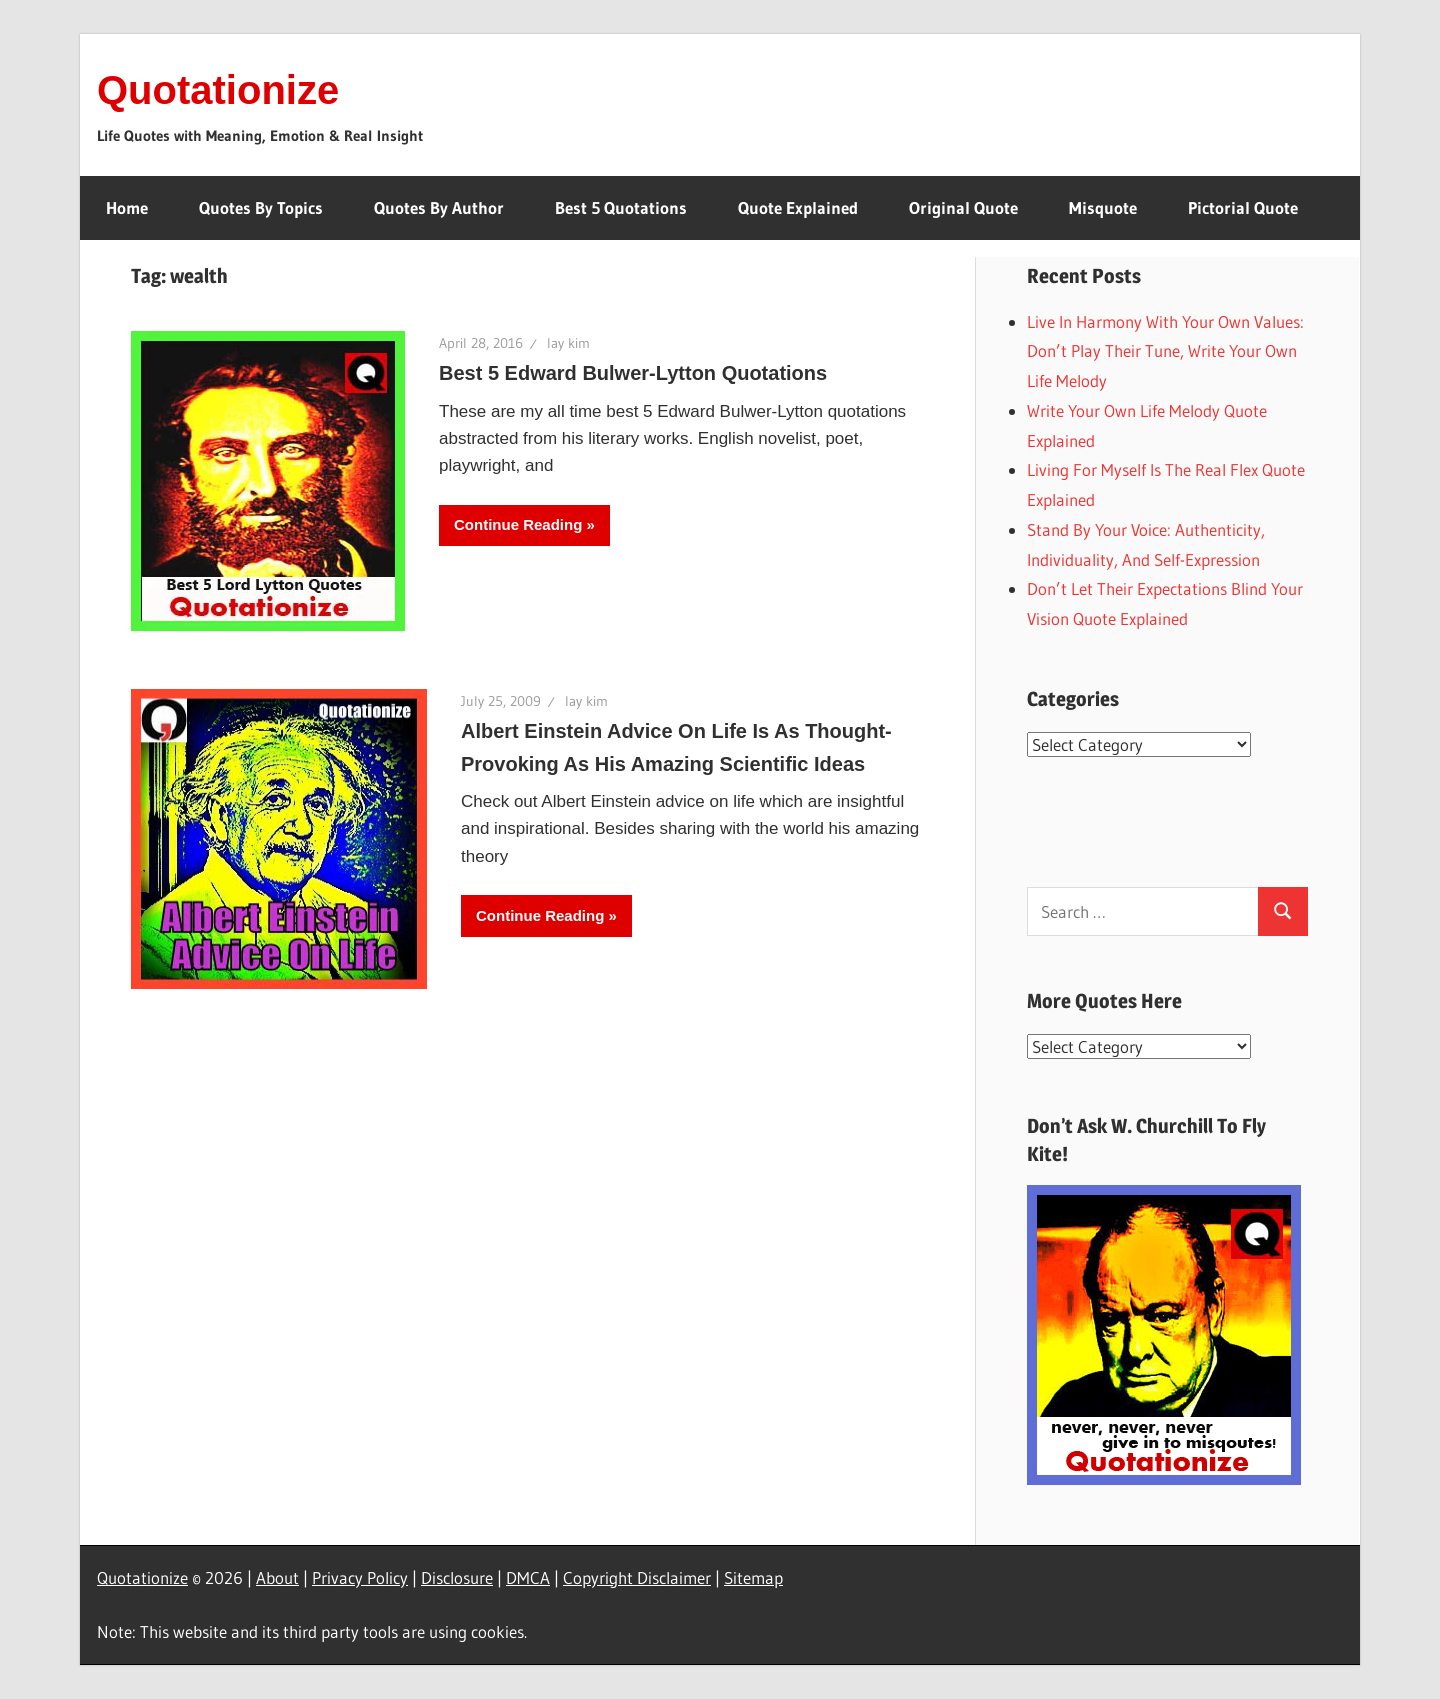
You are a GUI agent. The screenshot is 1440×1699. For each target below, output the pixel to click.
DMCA (528, 1577)
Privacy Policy (360, 1577)
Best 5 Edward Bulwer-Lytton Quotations (633, 373)
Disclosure (457, 1577)
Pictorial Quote (1243, 207)
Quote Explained (798, 207)
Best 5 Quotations (621, 207)
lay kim (568, 343)
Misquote (1103, 207)
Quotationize (218, 90)
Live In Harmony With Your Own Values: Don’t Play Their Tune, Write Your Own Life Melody (1165, 351)
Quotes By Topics (261, 207)
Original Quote (963, 207)
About (277, 1577)
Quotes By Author (439, 207)
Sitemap (753, 1577)
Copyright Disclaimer (637, 1577)
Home (127, 207)
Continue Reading (518, 524)
